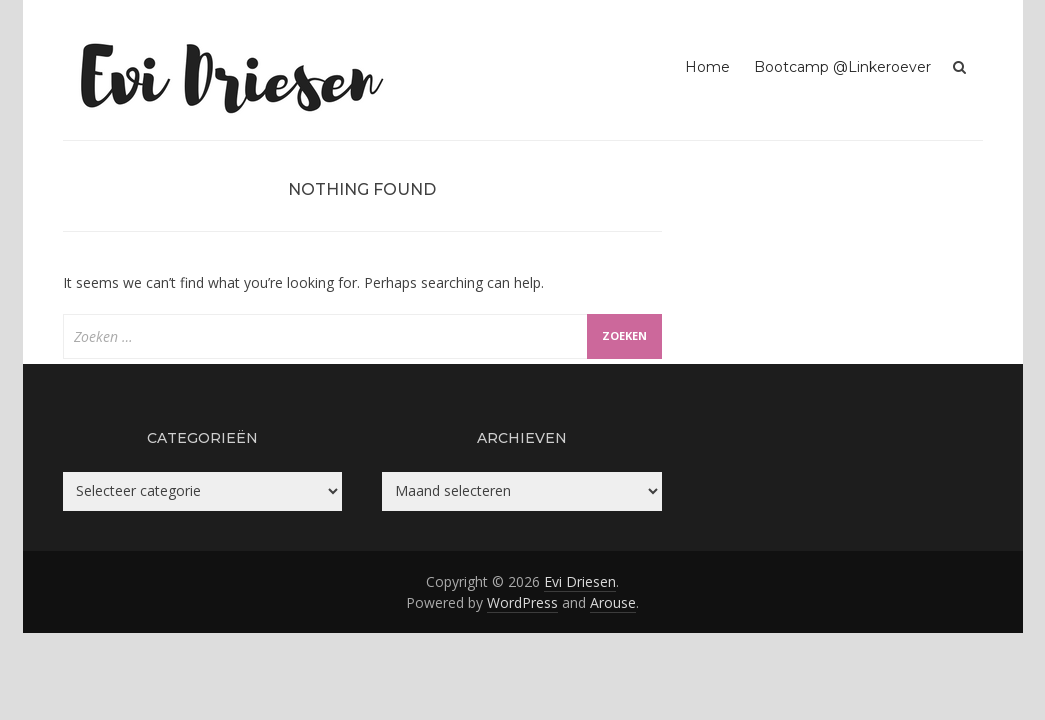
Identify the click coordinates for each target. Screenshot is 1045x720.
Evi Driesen (580, 581)
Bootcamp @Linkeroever (842, 67)
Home (707, 67)
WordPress (522, 602)
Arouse (613, 602)
